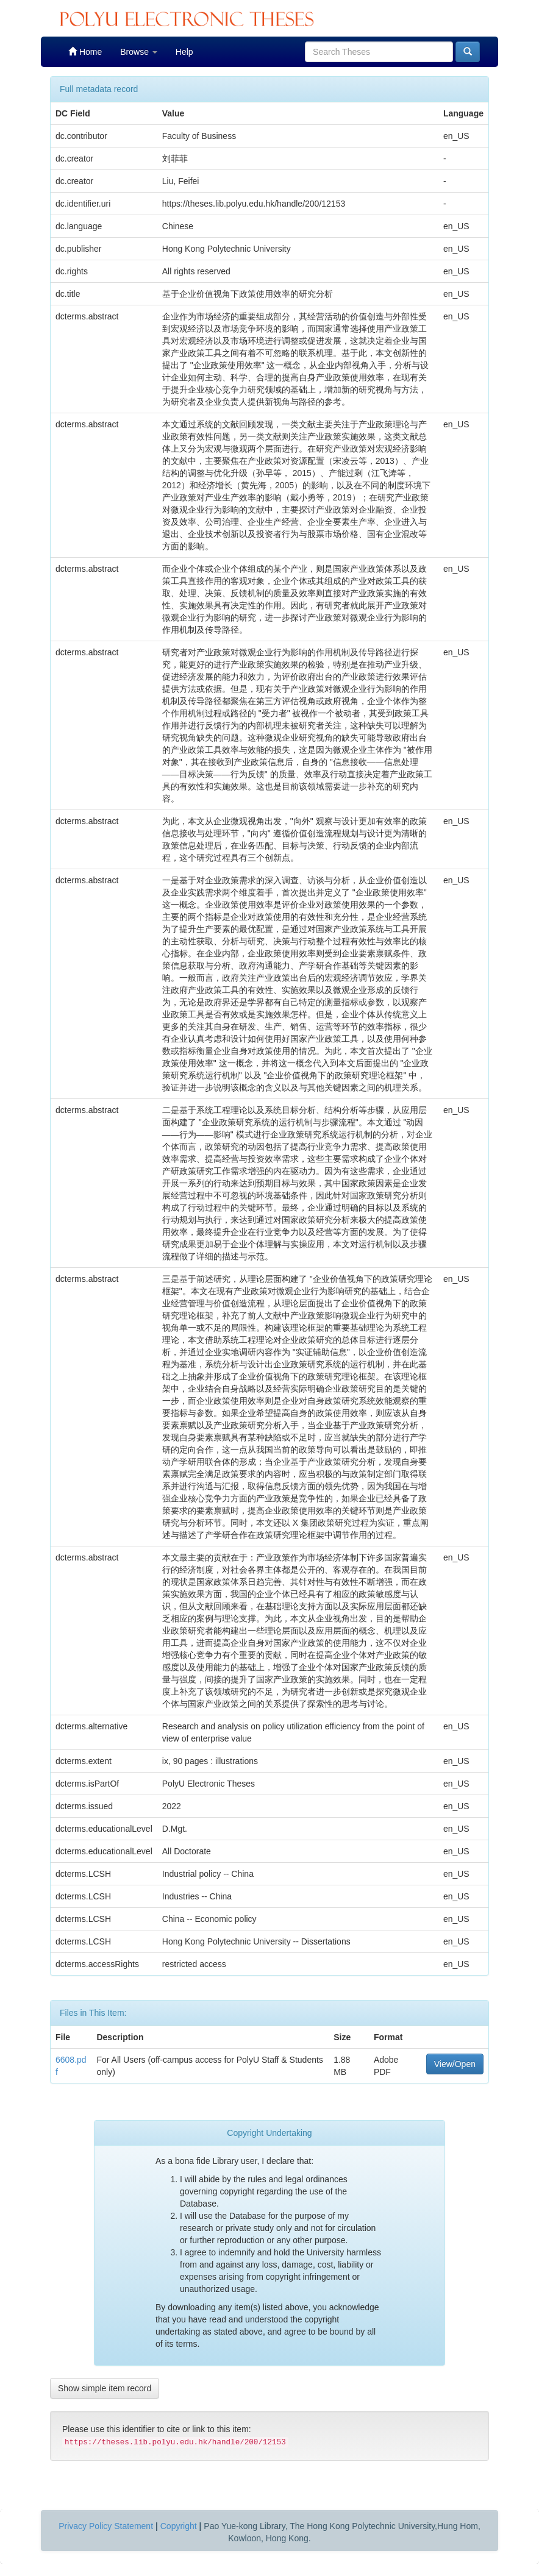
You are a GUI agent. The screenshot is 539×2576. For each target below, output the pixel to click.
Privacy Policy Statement (106, 2526)
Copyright (178, 2526)
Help (184, 52)
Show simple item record (104, 2388)
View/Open (455, 2064)
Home (85, 51)
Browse (138, 52)
